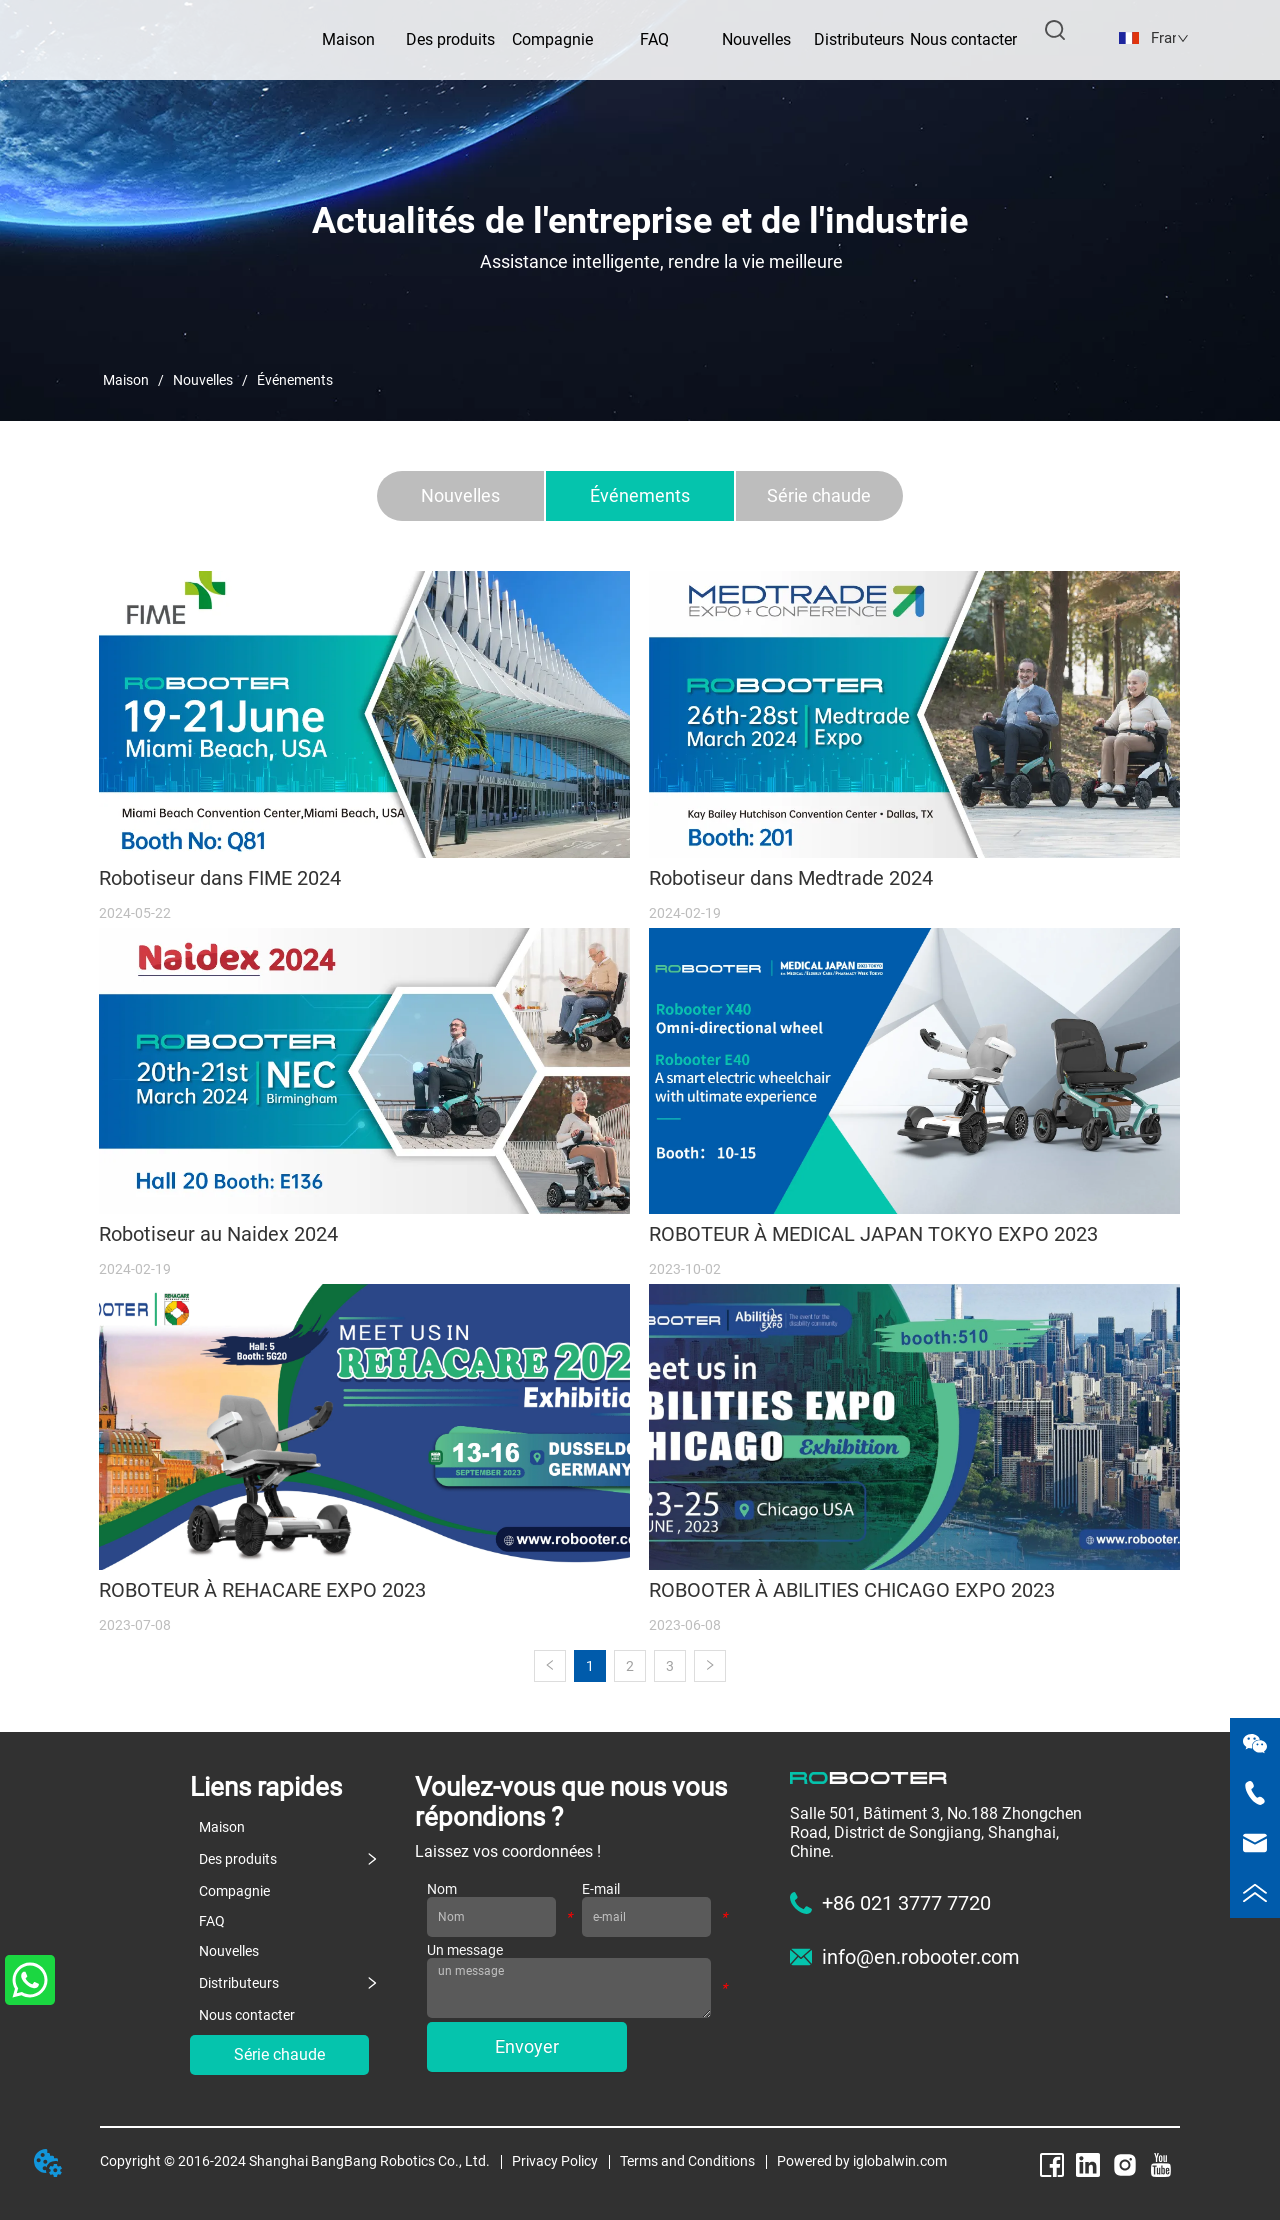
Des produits (450, 39)
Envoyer (527, 2046)
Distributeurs (859, 39)
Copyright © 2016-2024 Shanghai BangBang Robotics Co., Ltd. (295, 2161)
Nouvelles (756, 39)
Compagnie (552, 39)
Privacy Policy (555, 2161)
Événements (293, 380)
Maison (126, 380)
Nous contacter (963, 39)
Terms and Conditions (687, 2161)
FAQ (654, 39)
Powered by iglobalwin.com (862, 2161)
